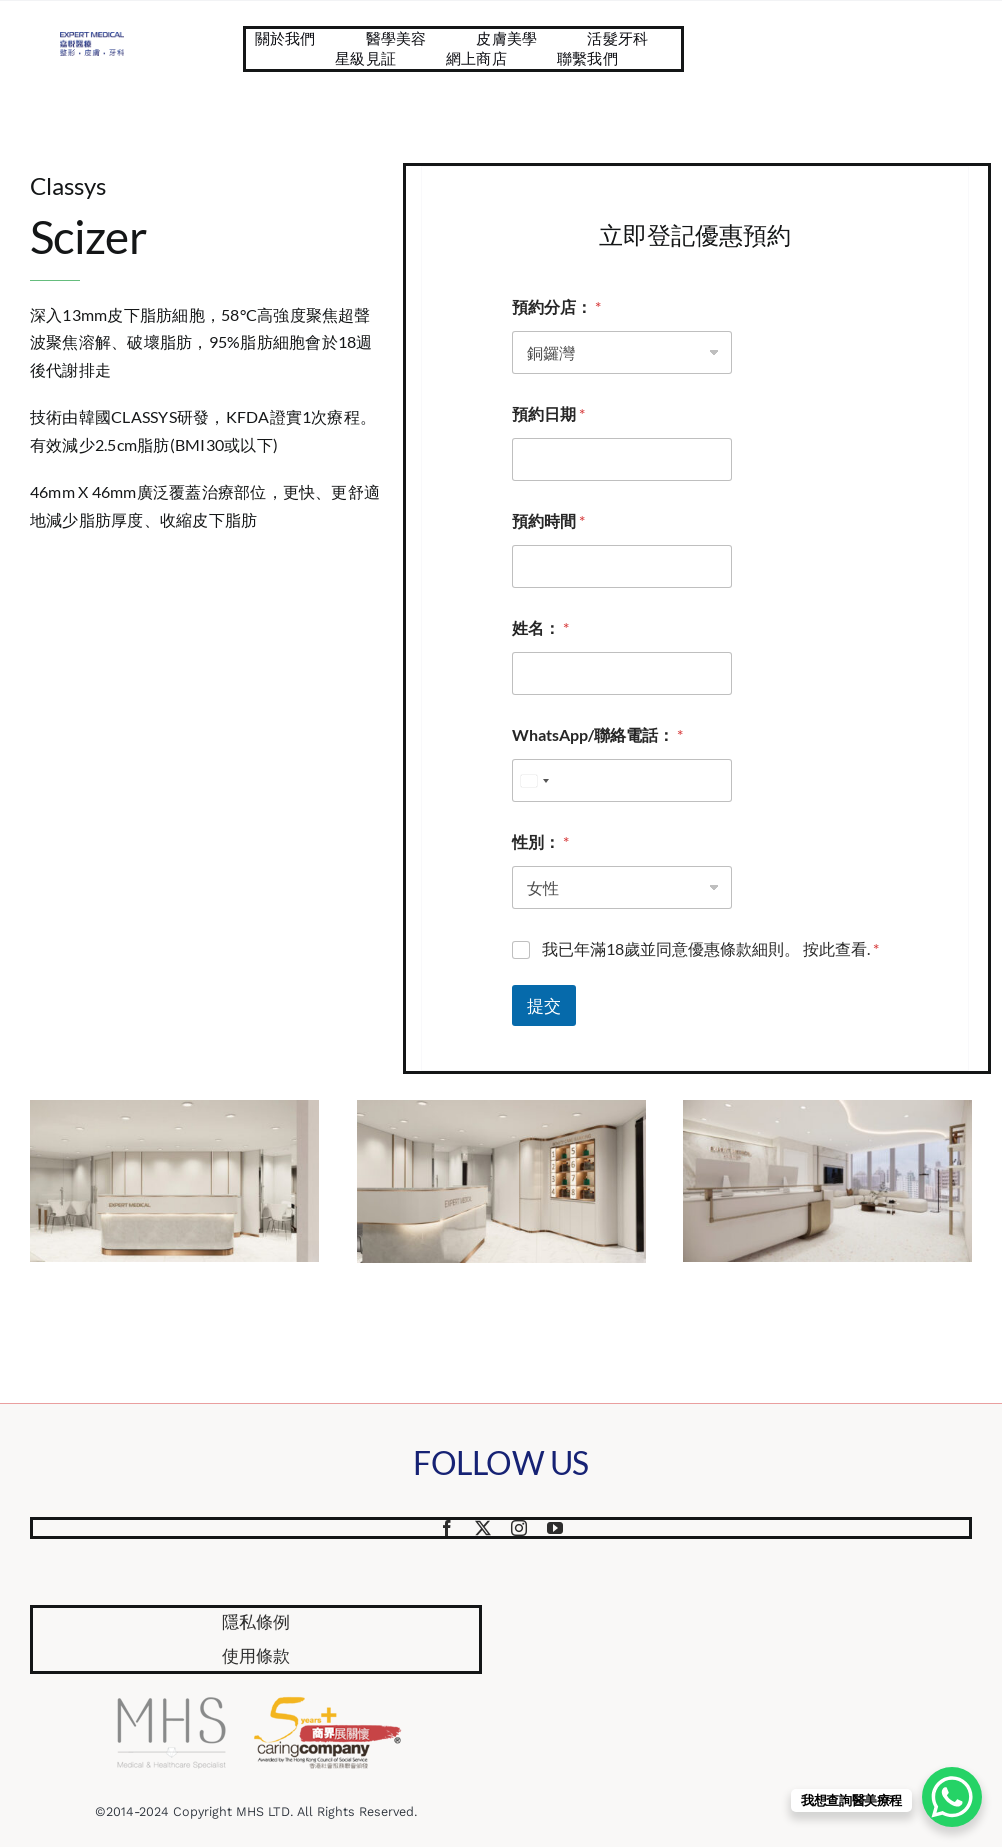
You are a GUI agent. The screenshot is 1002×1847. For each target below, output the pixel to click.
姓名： (540, 627)
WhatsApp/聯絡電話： (597, 734)
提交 (544, 1005)
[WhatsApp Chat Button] (952, 1797)
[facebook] (447, 1528)
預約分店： (556, 306)
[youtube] (555, 1528)
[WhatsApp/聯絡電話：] (622, 780)
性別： (540, 841)
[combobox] (534, 780)
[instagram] (519, 1528)
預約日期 (548, 413)
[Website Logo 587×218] (92, 39)
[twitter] (483, 1528)
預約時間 (548, 520)
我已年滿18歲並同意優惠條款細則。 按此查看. (710, 948)
